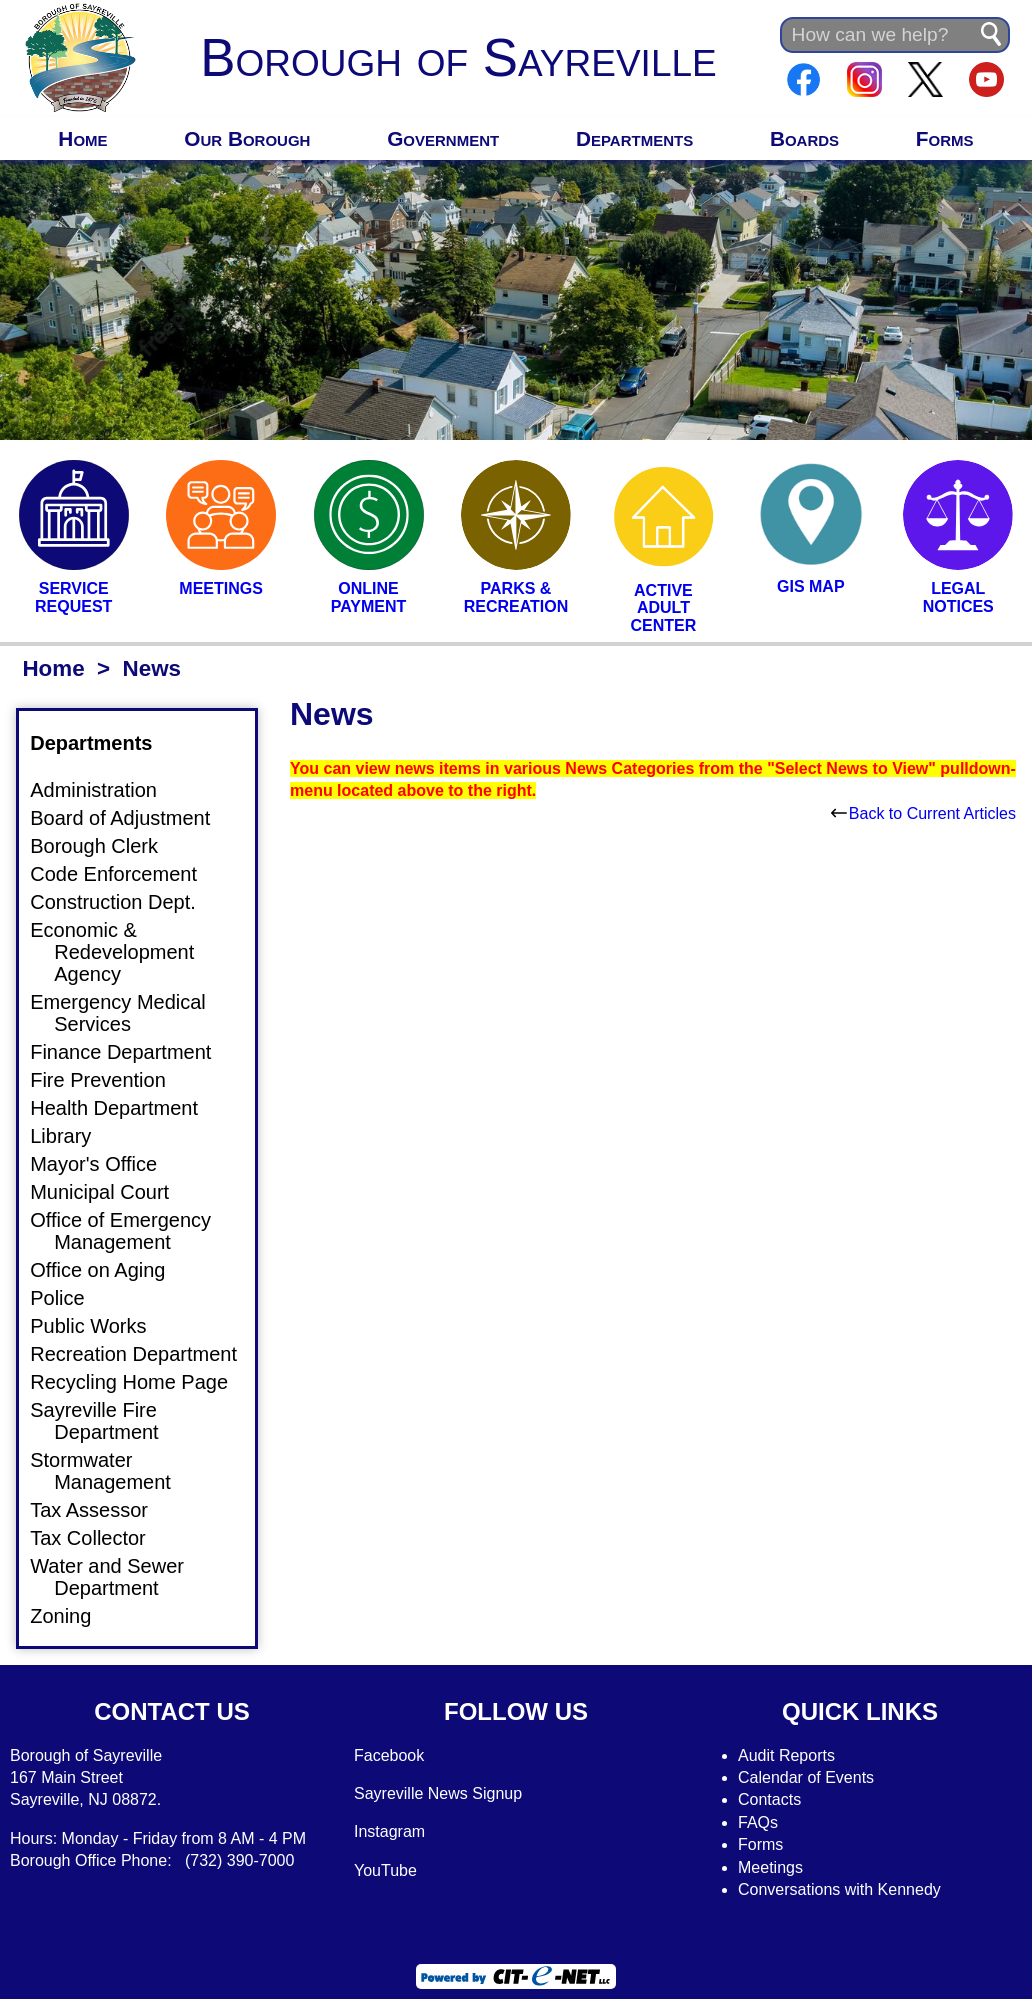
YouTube (385, 1870)
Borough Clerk (106, 846)
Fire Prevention (110, 1080)
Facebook (389, 1755)
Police (69, 1298)
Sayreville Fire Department (106, 1421)
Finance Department (132, 1052)
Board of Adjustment (132, 818)
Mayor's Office (105, 1164)
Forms (945, 138)
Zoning (72, 1616)
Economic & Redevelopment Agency (124, 952)
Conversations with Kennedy (839, 1889)
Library (72, 1136)
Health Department (126, 1108)
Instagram (389, 1831)
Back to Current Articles (923, 813)
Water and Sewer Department (119, 1577)
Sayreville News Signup (438, 1793)
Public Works (100, 1326)
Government (443, 138)
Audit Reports (786, 1755)
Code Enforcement (125, 874)
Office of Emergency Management (132, 1231)
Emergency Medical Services (130, 1013)
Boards (804, 138)
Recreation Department (145, 1354)
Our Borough (247, 138)
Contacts (769, 1799)
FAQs (758, 1822)
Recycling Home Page (141, 1382)
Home (82, 138)
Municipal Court (111, 1192)
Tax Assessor (101, 1510)
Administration (105, 790)
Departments (634, 138)
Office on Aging (109, 1270)
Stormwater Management (112, 1471)
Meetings (770, 1867)
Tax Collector (100, 1538)
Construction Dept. (125, 902)
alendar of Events (812, 1777)
